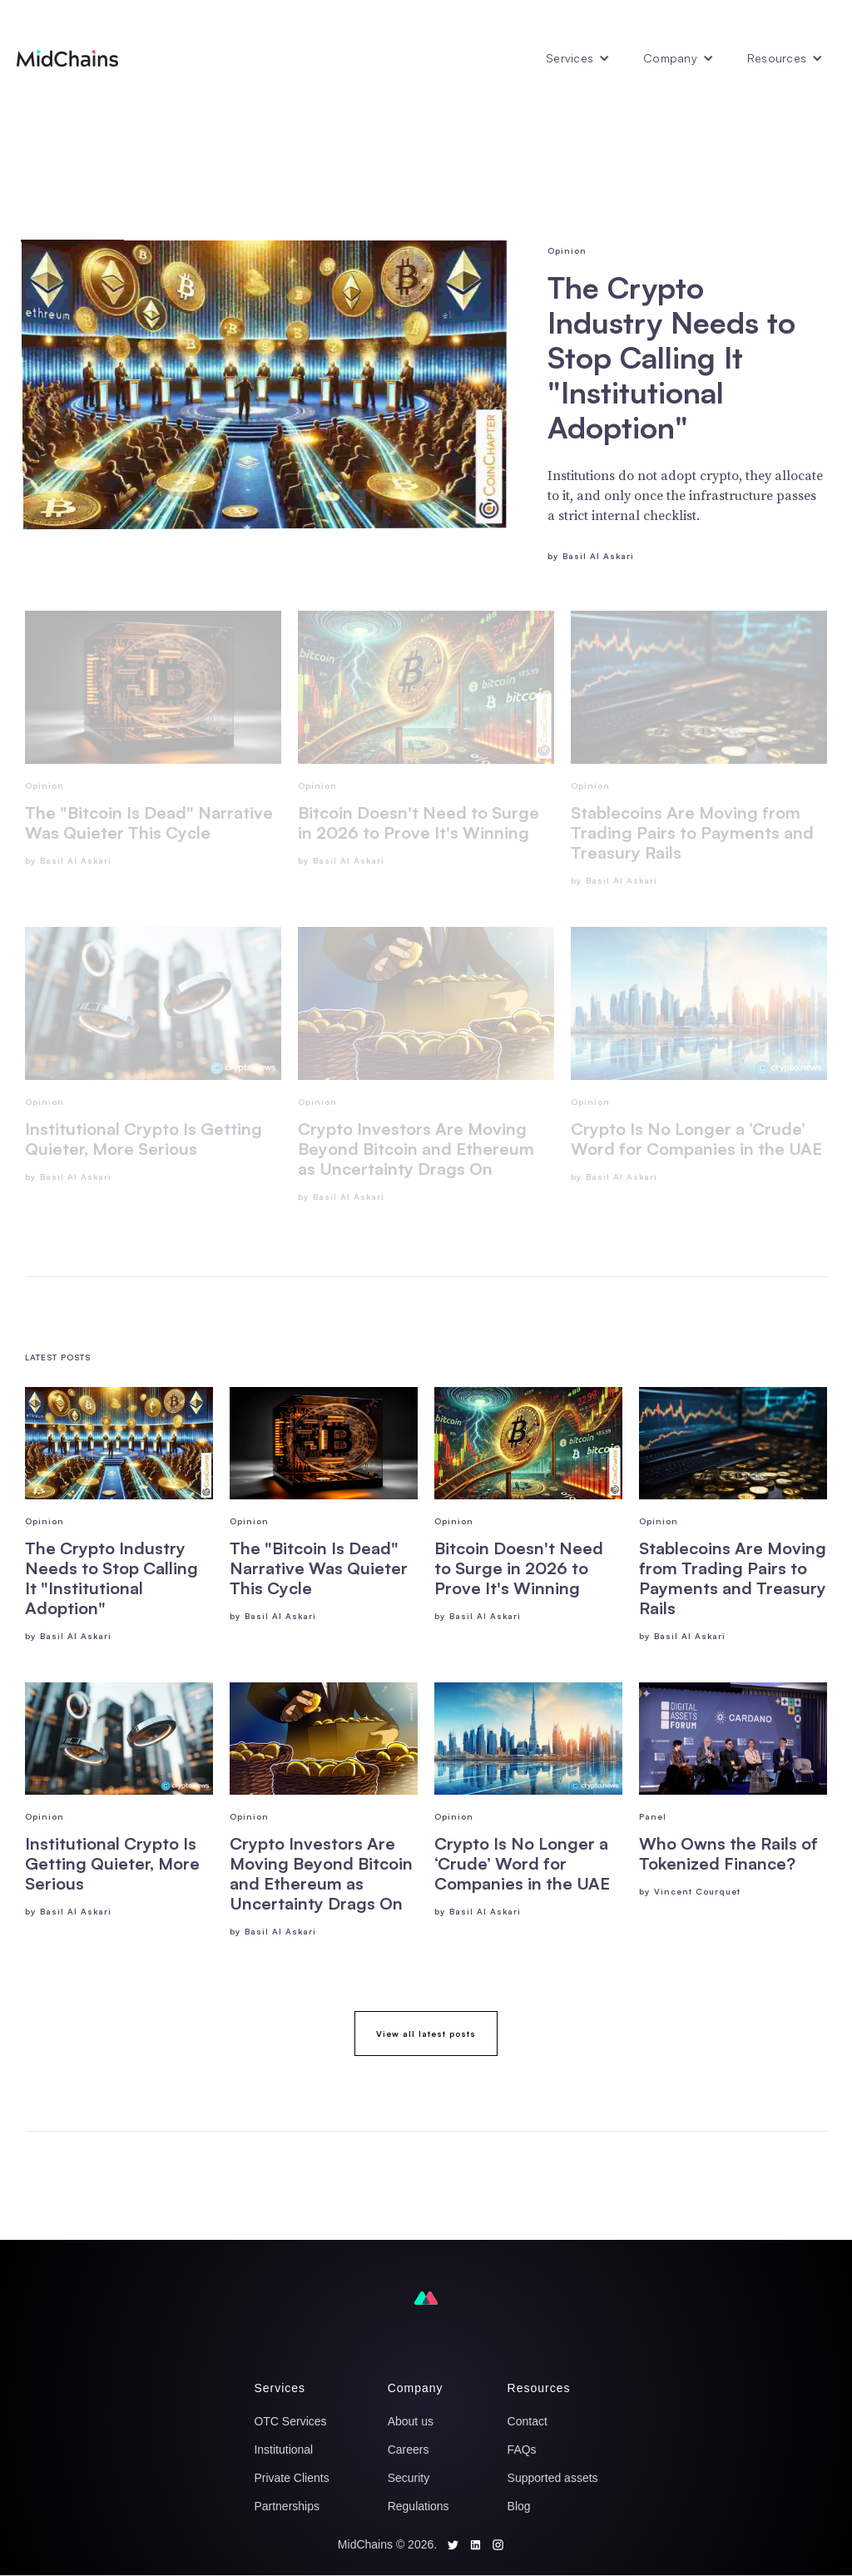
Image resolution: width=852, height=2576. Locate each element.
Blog (519, 2506)
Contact (527, 2421)
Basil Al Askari (598, 556)
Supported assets (553, 2477)
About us (410, 2421)
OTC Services (290, 2421)
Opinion (567, 250)
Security (409, 2477)
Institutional (283, 2449)
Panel (652, 1816)
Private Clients (291, 2477)
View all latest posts (426, 2034)
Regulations (418, 2506)
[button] (577, 58)
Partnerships (287, 2506)
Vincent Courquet (697, 1891)
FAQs (522, 2449)
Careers (408, 2449)
